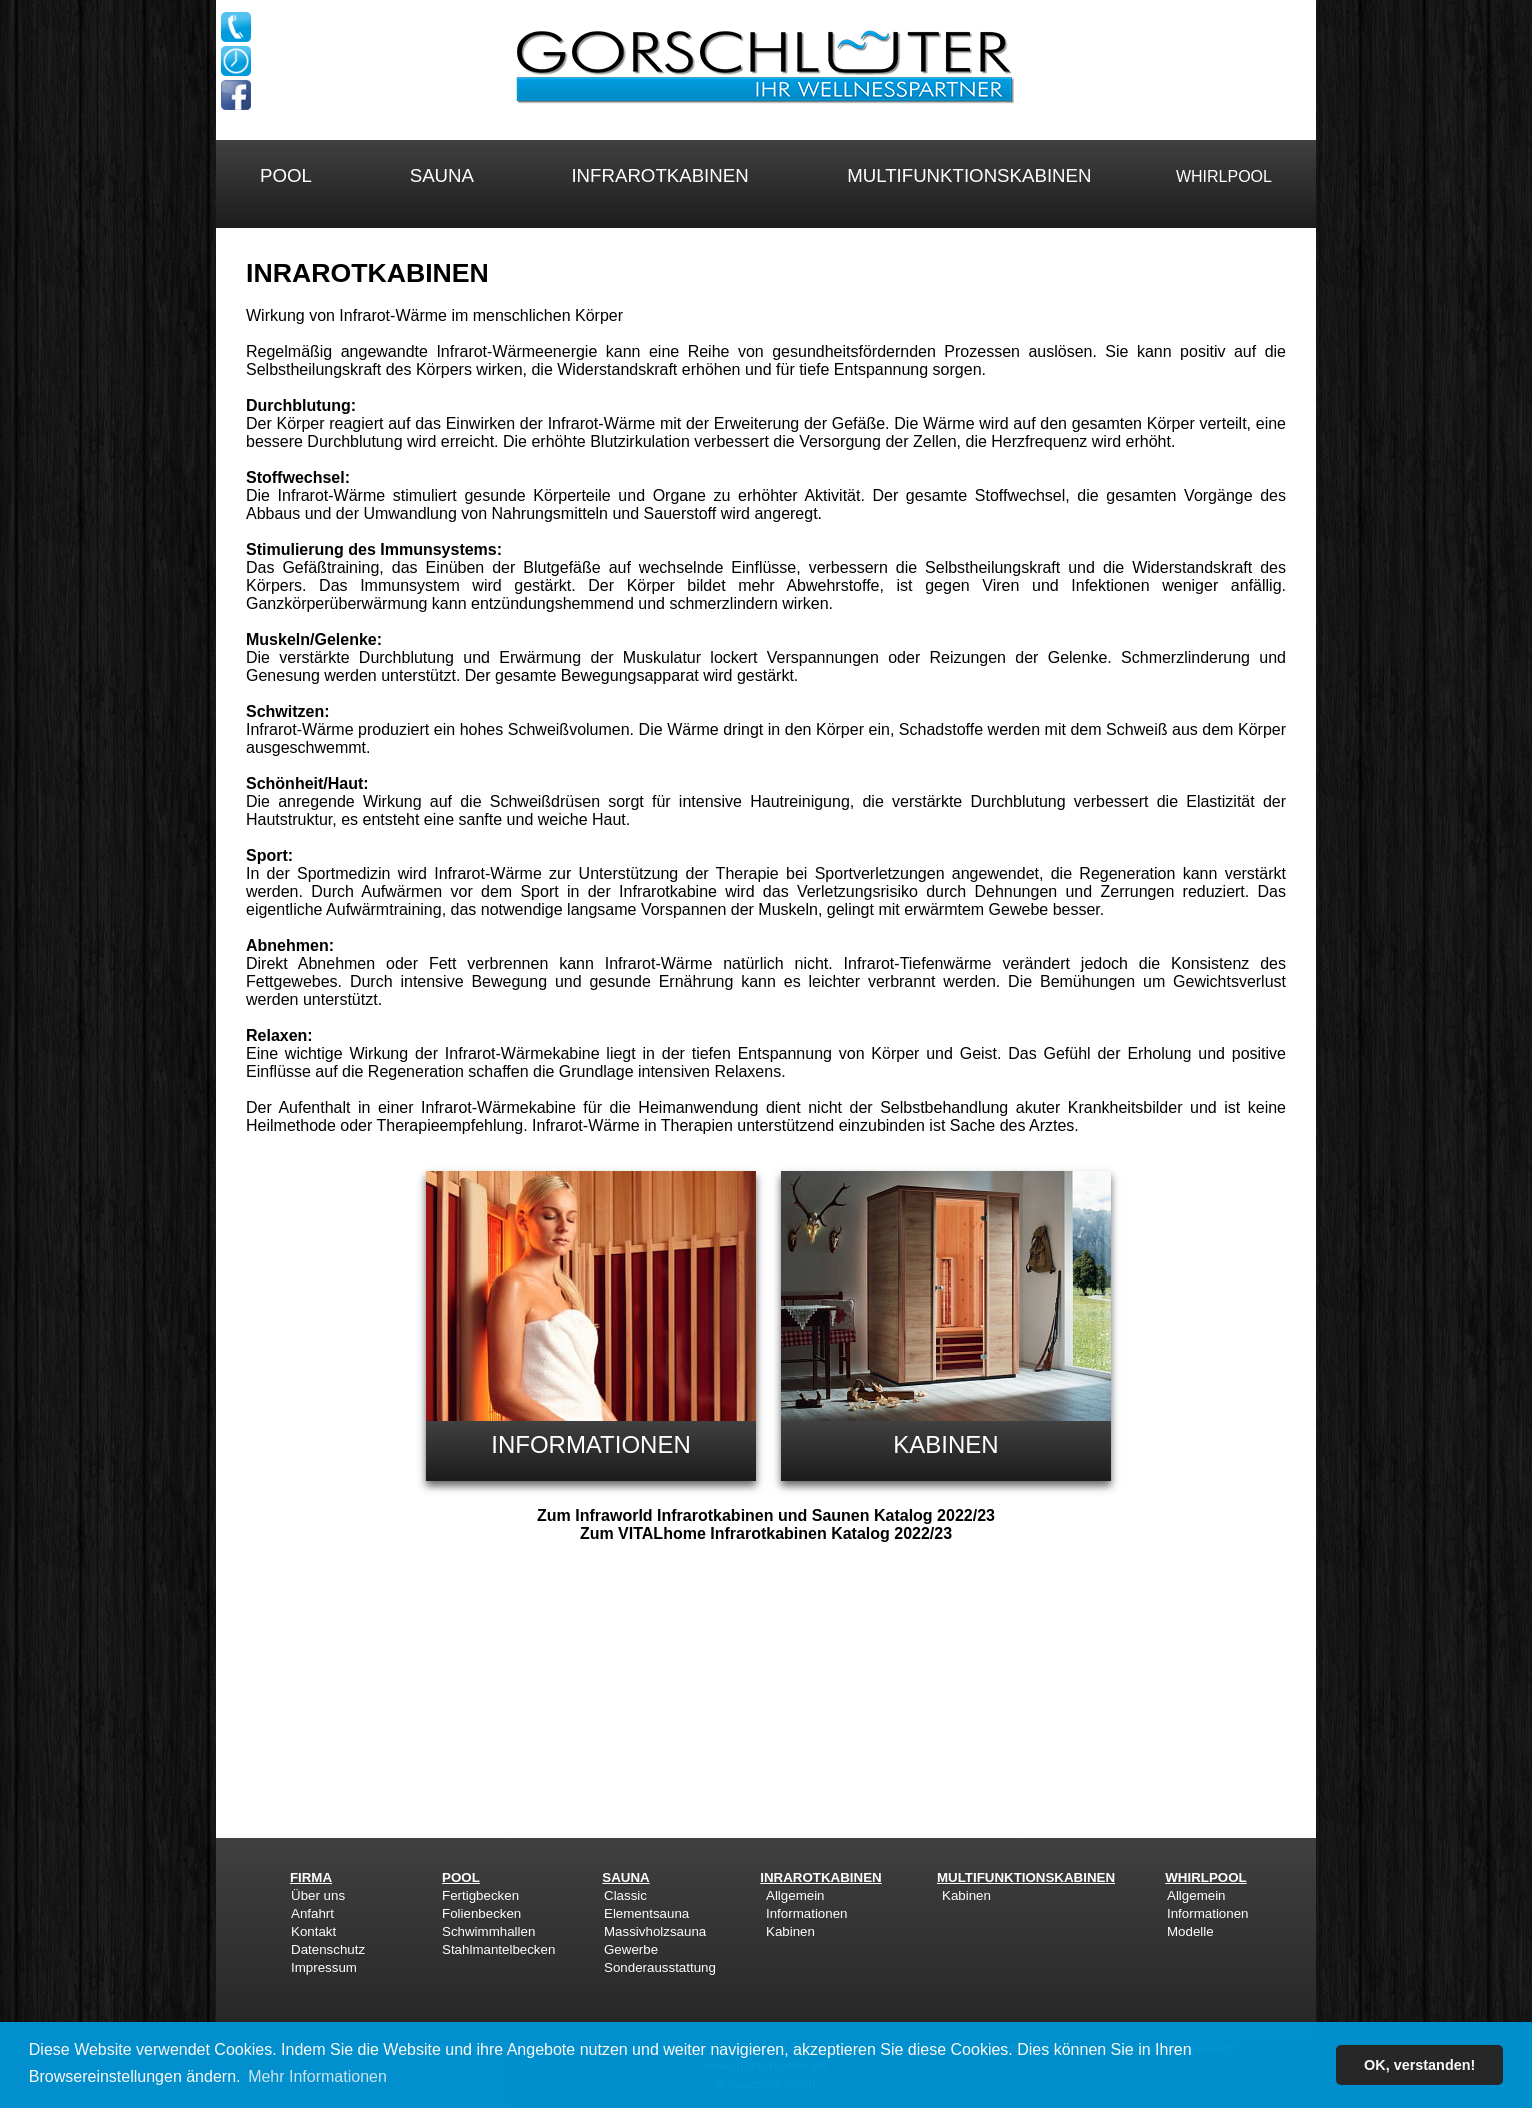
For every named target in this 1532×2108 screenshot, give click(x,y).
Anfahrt (312, 1913)
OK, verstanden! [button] (1419, 2065)
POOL (285, 175)
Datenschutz (328, 1949)
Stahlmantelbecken (498, 1949)
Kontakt (313, 1931)
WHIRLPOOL (1224, 176)
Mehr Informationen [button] (317, 2076)
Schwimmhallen (488, 1931)
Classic (625, 1895)
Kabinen (790, 1931)
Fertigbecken (480, 1895)
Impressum (324, 1967)
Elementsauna (646, 1913)
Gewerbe (631, 1949)
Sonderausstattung (660, 1967)
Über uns (318, 1895)
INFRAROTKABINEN (659, 175)
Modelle (1190, 1931)
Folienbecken (481, 1913)
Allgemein (795, 1895)
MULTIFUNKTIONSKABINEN (969, 175)
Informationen (807, 1913)
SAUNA (441, 175)
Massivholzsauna (655, 1931)
